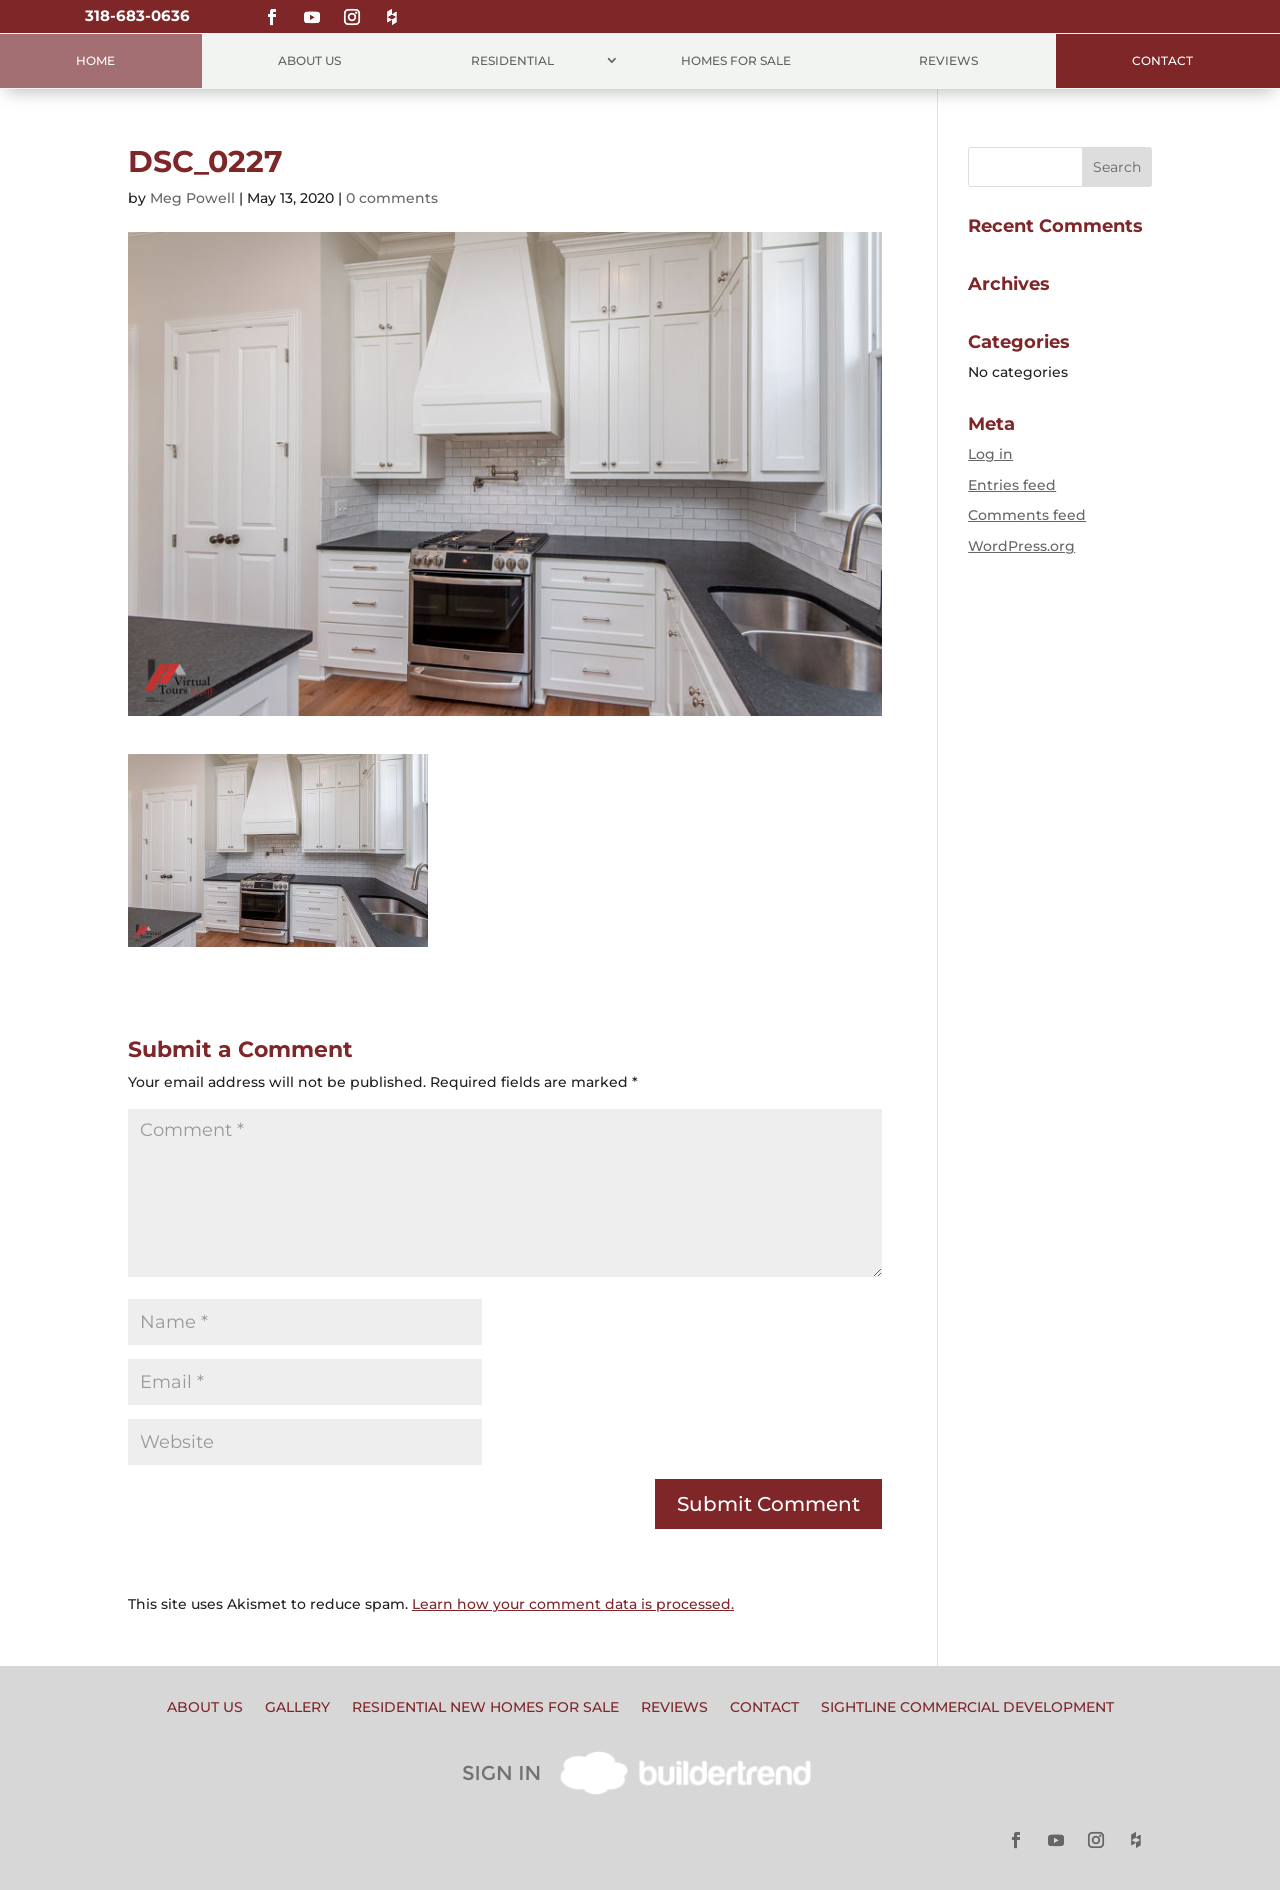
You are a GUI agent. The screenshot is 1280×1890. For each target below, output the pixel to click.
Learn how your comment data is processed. (573, 1604)
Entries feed (1012, 485)
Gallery (297, 1708)
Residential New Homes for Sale (485, 1708)
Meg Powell (192, 198)
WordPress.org (1021, 546)
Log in (990, 454)
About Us (309, 61)
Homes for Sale (736, 61)
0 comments (392, 198)
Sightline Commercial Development (967, 1708)
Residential (512, 61)
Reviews (948, 61)
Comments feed (1027, 515)
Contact (1162, 61)
